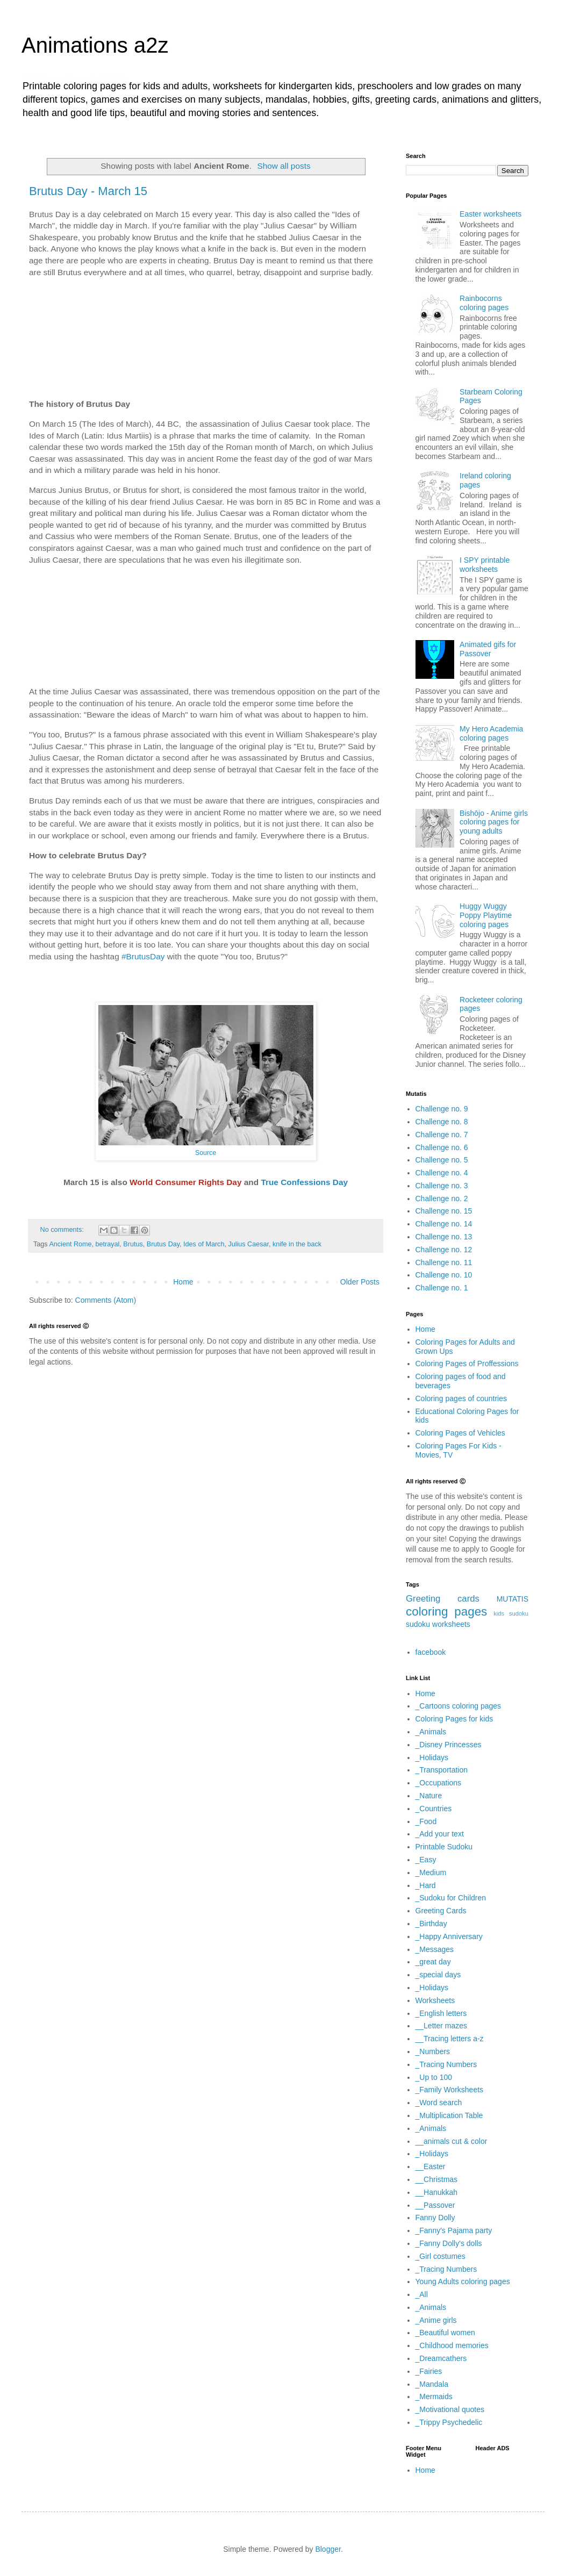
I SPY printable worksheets (485, 564)
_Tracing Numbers (446, 2064)
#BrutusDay (142, 956)
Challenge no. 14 (443, 1223)
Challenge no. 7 (441, 1134)
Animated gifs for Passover (488, 649)
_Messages (434, 1949)
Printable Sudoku (444, 1846)
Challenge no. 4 (441, 1172)
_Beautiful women (445, 2332)
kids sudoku (510, 1613)
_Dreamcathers (441, 2358)
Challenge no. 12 (443, 1249)
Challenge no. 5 (441, 1160)
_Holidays (431, 1757)
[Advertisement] (205, 338)
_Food (426, 1821)
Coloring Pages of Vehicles (460, 1433)
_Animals (431, 1731)
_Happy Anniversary (449, 1936)
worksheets (451, 1624)
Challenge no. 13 (443, 1236)
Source (205, 1153)
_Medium (431, 1872)
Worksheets (435, 2000)
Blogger (327, 2549)
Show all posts (283, 165)
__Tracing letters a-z (449, 2038)
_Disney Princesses (448, 1744)
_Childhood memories (452, 2345)
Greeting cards (442, 1599)
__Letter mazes (441, 2025)
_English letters (441, 2013)
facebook (430, 1652)
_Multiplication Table (449, 2115)
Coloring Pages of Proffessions (467, 1363)
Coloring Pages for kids (454, 1718)
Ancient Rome (70, 1244)
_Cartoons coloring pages (458, 1706)
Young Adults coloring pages (462, 2281)
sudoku (418, 1624)
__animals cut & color (451, 2141)
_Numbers (432, 2051)
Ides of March (203, 1244)
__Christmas (436, 2179)
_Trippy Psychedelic (449, 2422)
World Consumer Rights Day (185, 1182)
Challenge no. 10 (443, 1275)
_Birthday (431, 1923)
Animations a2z (95, 45)
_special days (438, 1974)
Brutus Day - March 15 (88, 191)
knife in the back (297, 1244)
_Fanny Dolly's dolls (448, 2243)
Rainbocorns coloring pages (484, 303)
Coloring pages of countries (461, 1398)
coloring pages (446, 1611)
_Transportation (441, 1770)
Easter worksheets (490, 214)
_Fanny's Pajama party (453, 2230)
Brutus (132, 1244)
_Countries (433, 1808)
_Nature (428, 1795)
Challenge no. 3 (441, 1185)
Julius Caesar (248, 1244)
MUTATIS (512, 1599)
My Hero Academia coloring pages (491, 733)
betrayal (108, 1244)
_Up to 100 (434, 2077)
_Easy (425, 1859)
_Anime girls (436, 2320)
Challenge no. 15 (443, 1211)
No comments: (63, 1229)
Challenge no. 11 (443, 1262)
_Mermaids (434, 2396)
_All (421, 2294)
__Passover (435, 2205)
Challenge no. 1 (441, 1287)
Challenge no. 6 (441, 1147)
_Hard (425, 1885)
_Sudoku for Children (450, 1897)
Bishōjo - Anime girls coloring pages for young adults (494, 822)
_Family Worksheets (449, 2089)
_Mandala (432, 2384)
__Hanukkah (436, 2192)
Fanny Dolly (435, 2217)
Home (183, 1282)
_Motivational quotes (449, 2409)
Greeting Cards (441, 1910)
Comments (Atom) (106, 1300)
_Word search (438, 2102)
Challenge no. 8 (441, 1121)
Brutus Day (163, 1244)
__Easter (430, 2166)
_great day (433, 1961)
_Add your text (439, 1833)
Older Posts (359, 1282)
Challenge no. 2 (441, 1198)
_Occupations (438, 1782)
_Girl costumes (440, 2256)
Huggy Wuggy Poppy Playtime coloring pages (486, 915)
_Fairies (428, 2371)
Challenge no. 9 (441, 1108)
